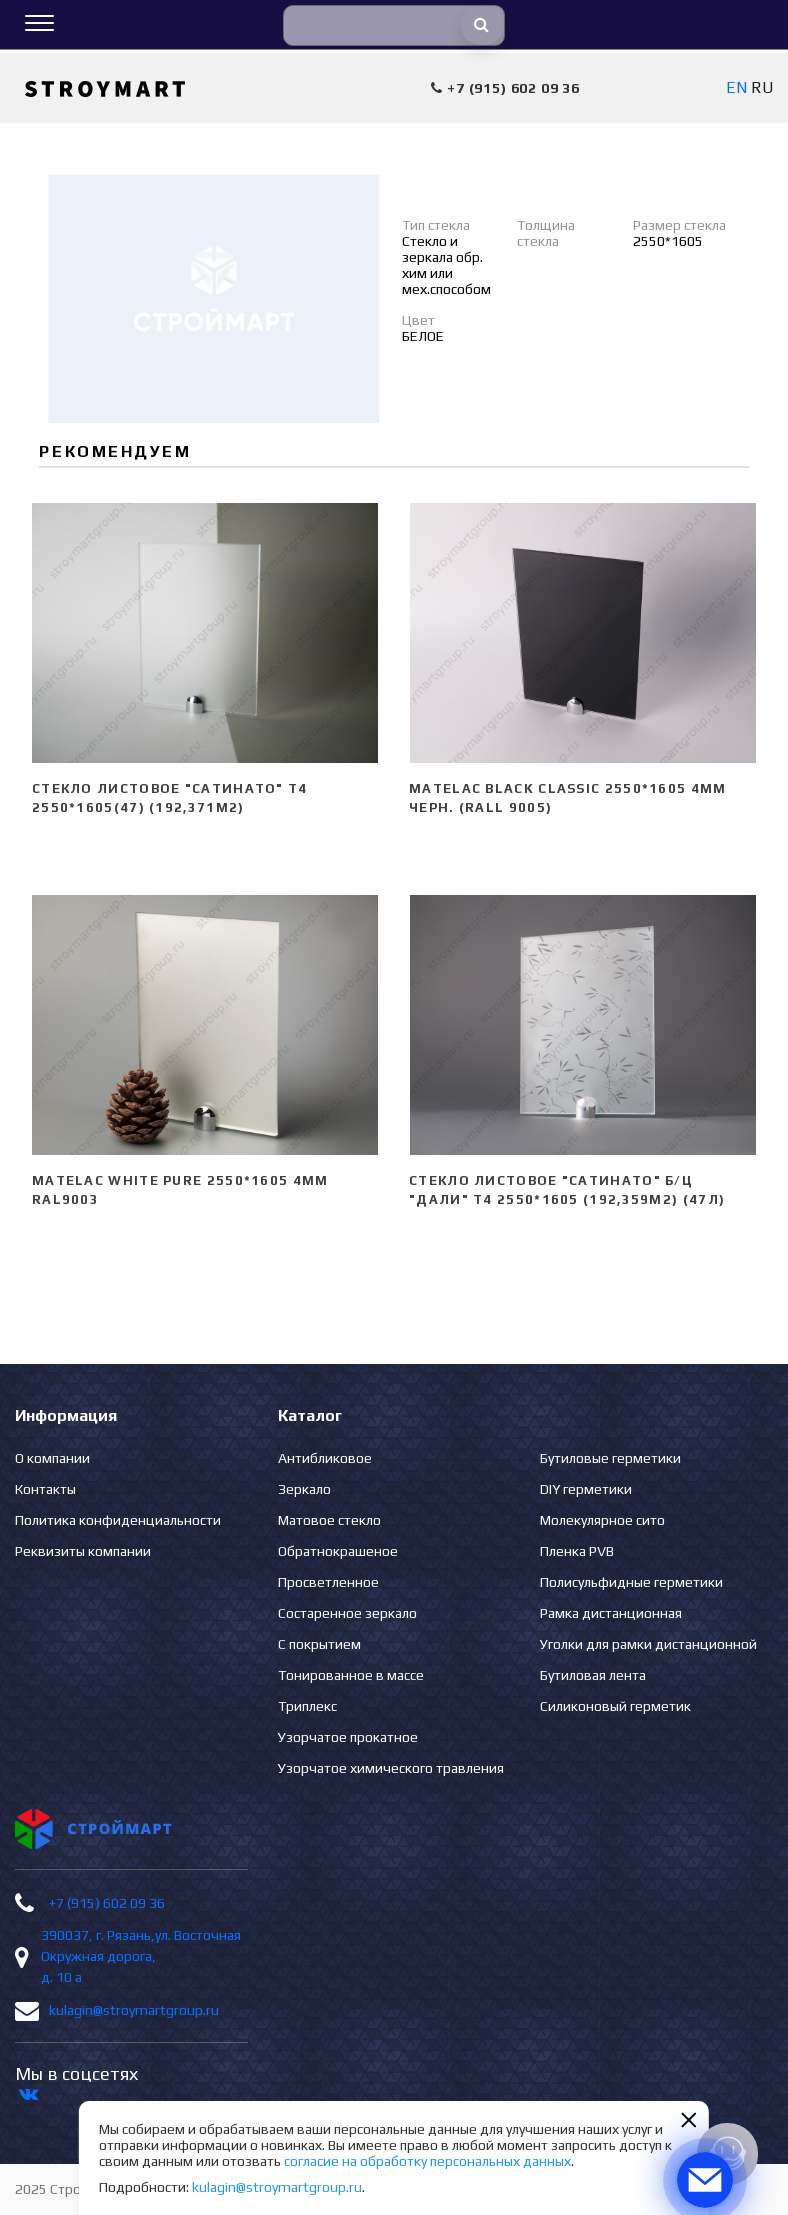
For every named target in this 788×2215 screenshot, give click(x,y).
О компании (52, 1458)
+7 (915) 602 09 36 (107, 1903)
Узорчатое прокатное (348, 1737)
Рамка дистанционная (611, 1613)
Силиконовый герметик (615, 1706)
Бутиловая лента (593, 1675)
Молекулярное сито (602, 1520)
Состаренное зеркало (347, 1613)
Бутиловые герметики (610, 1458)
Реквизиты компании (83, 1551)
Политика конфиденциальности (118, 1520)
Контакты (45, 1489)
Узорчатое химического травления (391, 1768)
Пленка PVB (577, 1551)
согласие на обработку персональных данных (427, 2161)
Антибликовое (325, 1458)
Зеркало (304, 1489)
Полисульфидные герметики (631, 1582)
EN (736, 87)
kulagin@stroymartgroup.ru (134, 2010)
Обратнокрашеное (338, 1551)
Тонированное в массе (351, 1675)
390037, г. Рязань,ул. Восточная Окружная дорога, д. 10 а (141, 1956)
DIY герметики (586, 1489)
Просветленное (328, 1582)
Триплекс (307, 1706)
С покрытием (319, 1644)
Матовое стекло (329, 1520)
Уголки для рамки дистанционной (648, 1644)
